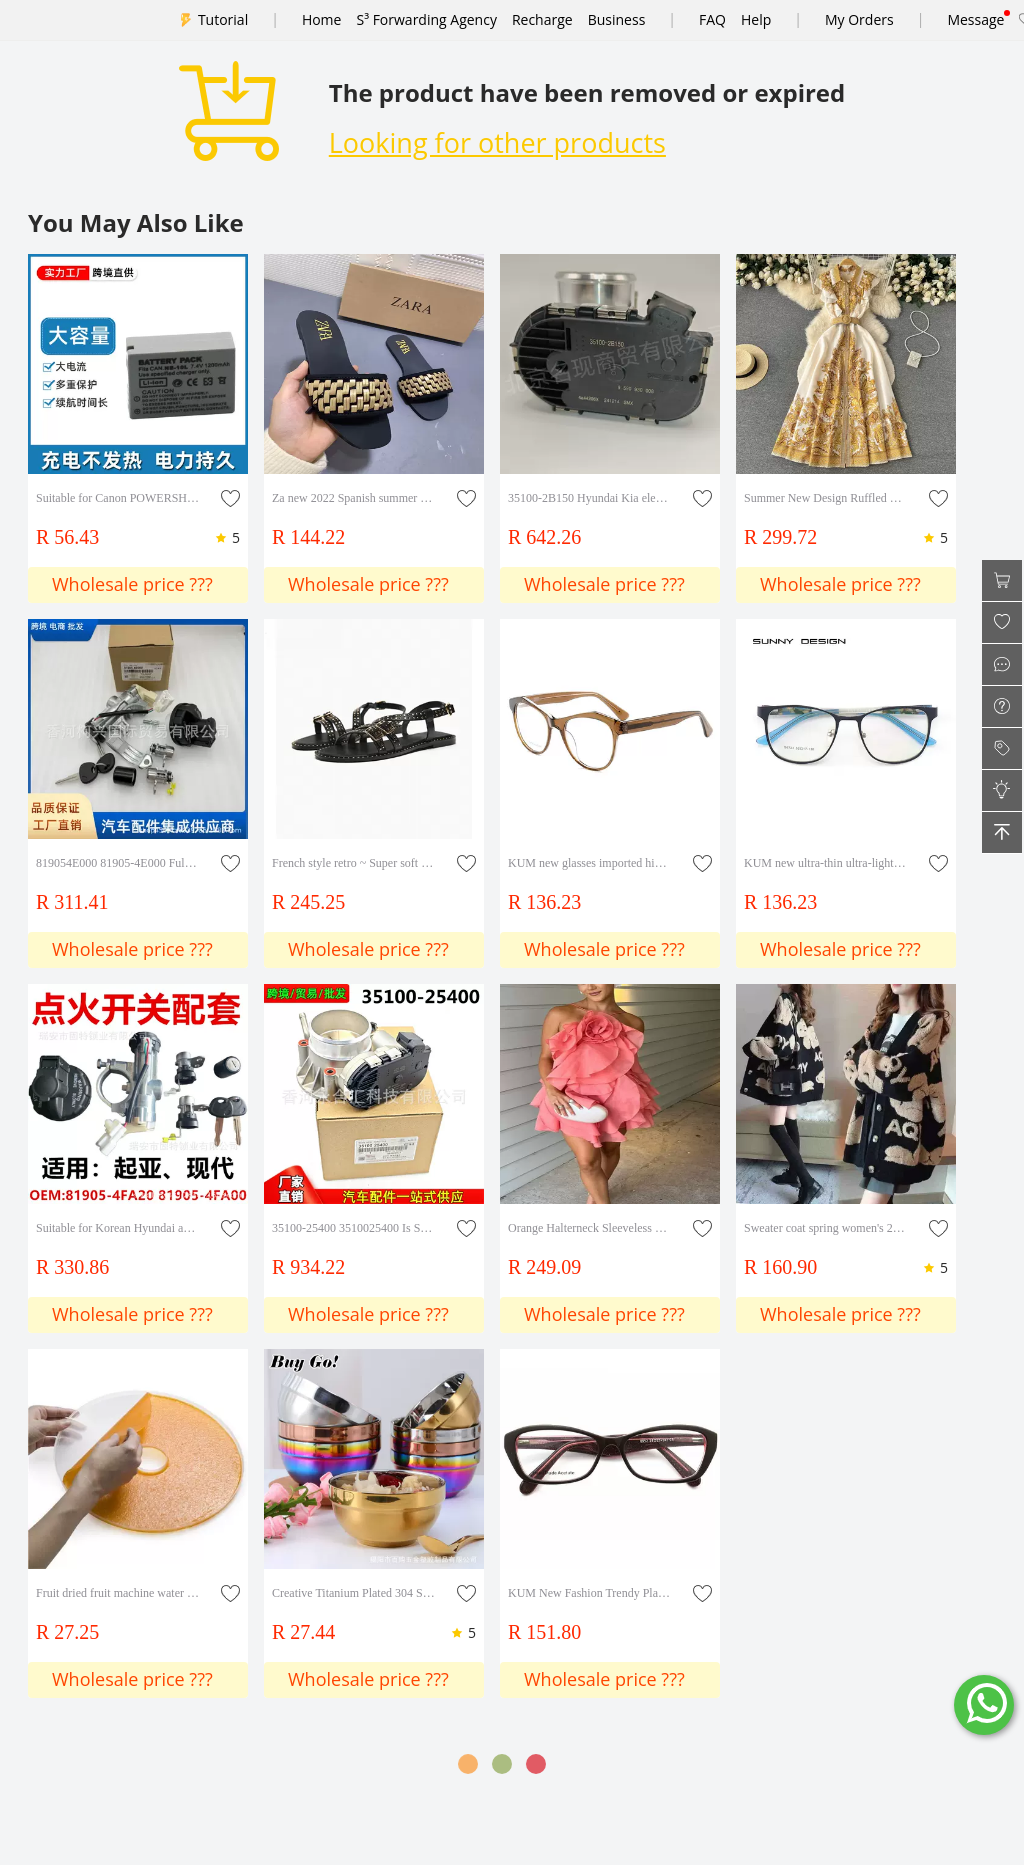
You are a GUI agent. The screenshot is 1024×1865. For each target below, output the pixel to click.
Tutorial (223, 19)
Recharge (542, 19)
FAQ (712, 19)
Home (322, 19)
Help (756, 19)
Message (975, 19)
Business (617, 19)
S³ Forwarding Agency (426, 19)
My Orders (859, 19)
